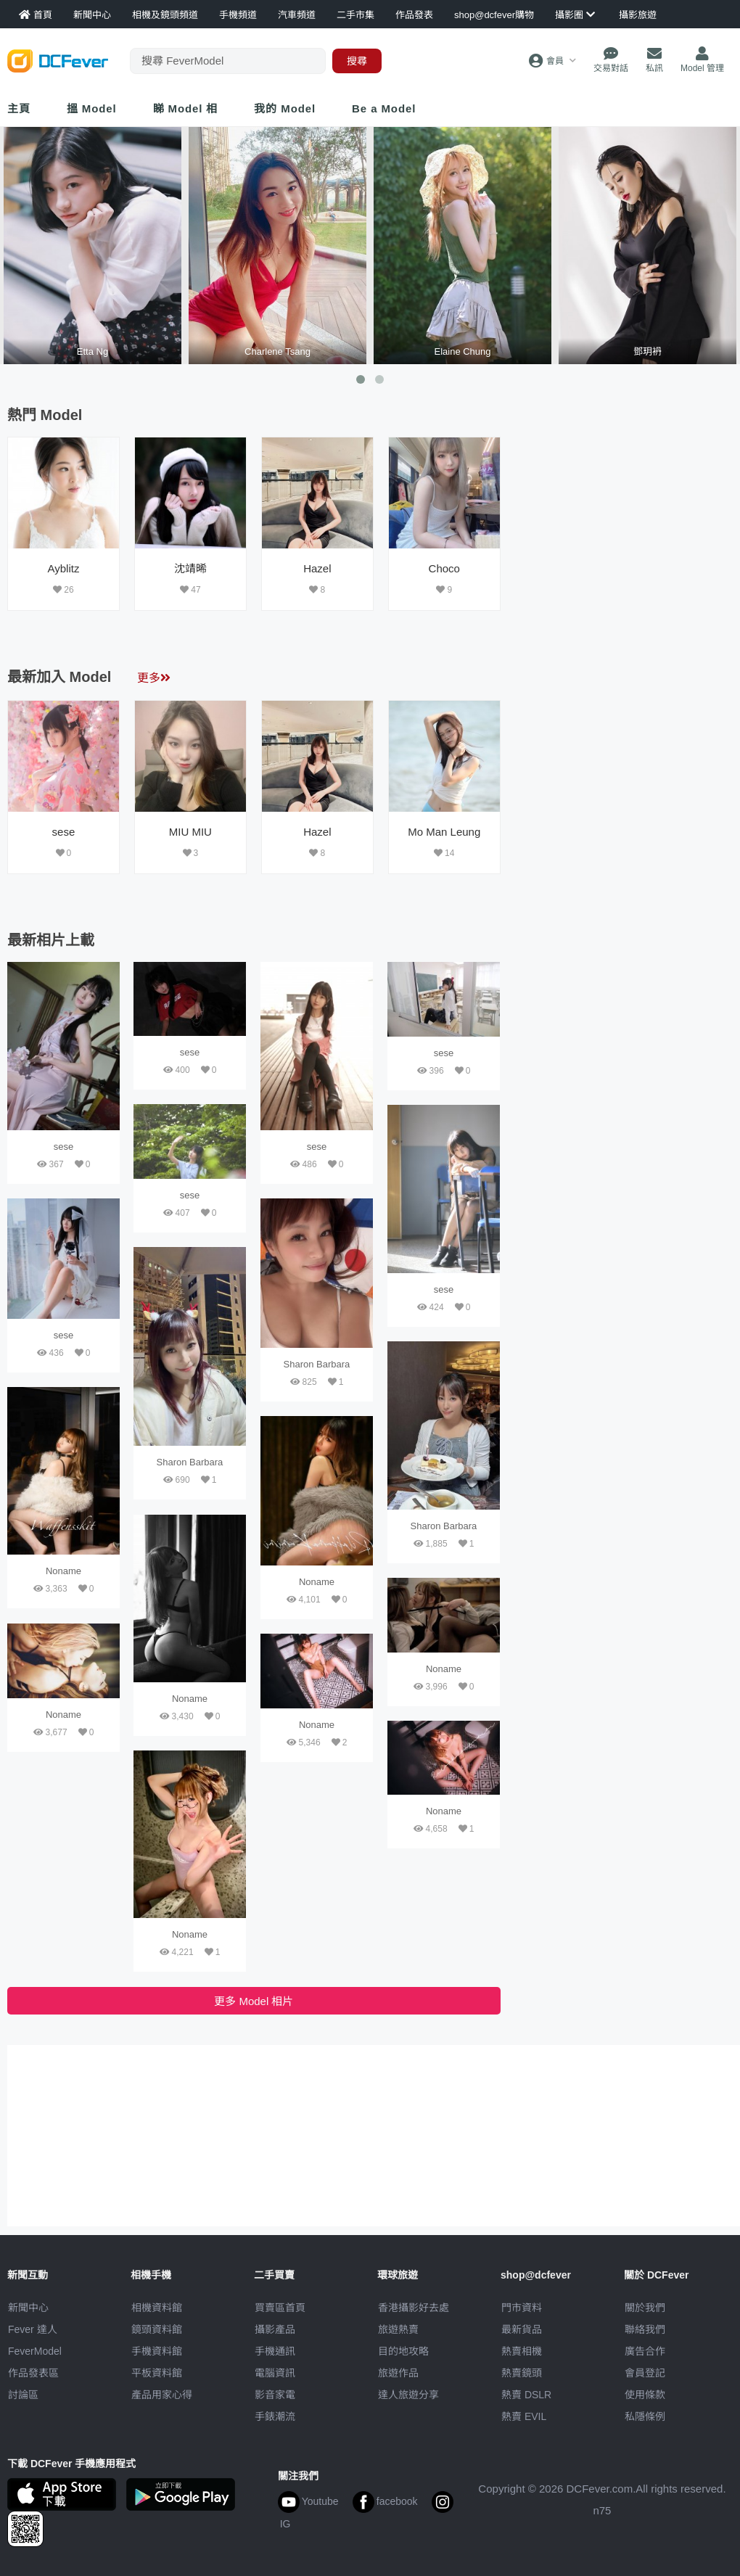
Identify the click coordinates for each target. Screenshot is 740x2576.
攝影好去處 (413, 2307)
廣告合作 (645, 2351)
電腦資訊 (275, 2373)
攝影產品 (275, 2329)
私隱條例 (645, 2416)
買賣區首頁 (280, 2307)
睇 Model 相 (185, 108)
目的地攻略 (403, 2351)
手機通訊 (275, 2351)
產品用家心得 (161, 2394)
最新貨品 (521, 2329)
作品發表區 (33, 2373)
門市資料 (521, 2307)
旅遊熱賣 (398, 2329)
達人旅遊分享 (408, 2394)
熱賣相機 (521, 2351)
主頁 (18, 108)
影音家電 (275, 2394)
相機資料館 (156, 2307)
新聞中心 (28, 2307)
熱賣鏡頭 (521, 2373)
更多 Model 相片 (253, 2001)
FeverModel (35, 2351)
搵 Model (92, 108)
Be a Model (384, 108)
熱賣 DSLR (526, 2394)
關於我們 (645, 2307)
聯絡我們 (645, 2329)
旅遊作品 (398, 2373)
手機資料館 (156, 2351)
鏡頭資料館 (156, 2329)
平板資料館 (156, 2373)
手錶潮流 (275, 2416)
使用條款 (645, 2394)
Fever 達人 (32, 2329)
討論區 (23, 2394)
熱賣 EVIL (523, 2416)
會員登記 (645, 2373)
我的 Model (285, 108)
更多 (153, 678)
